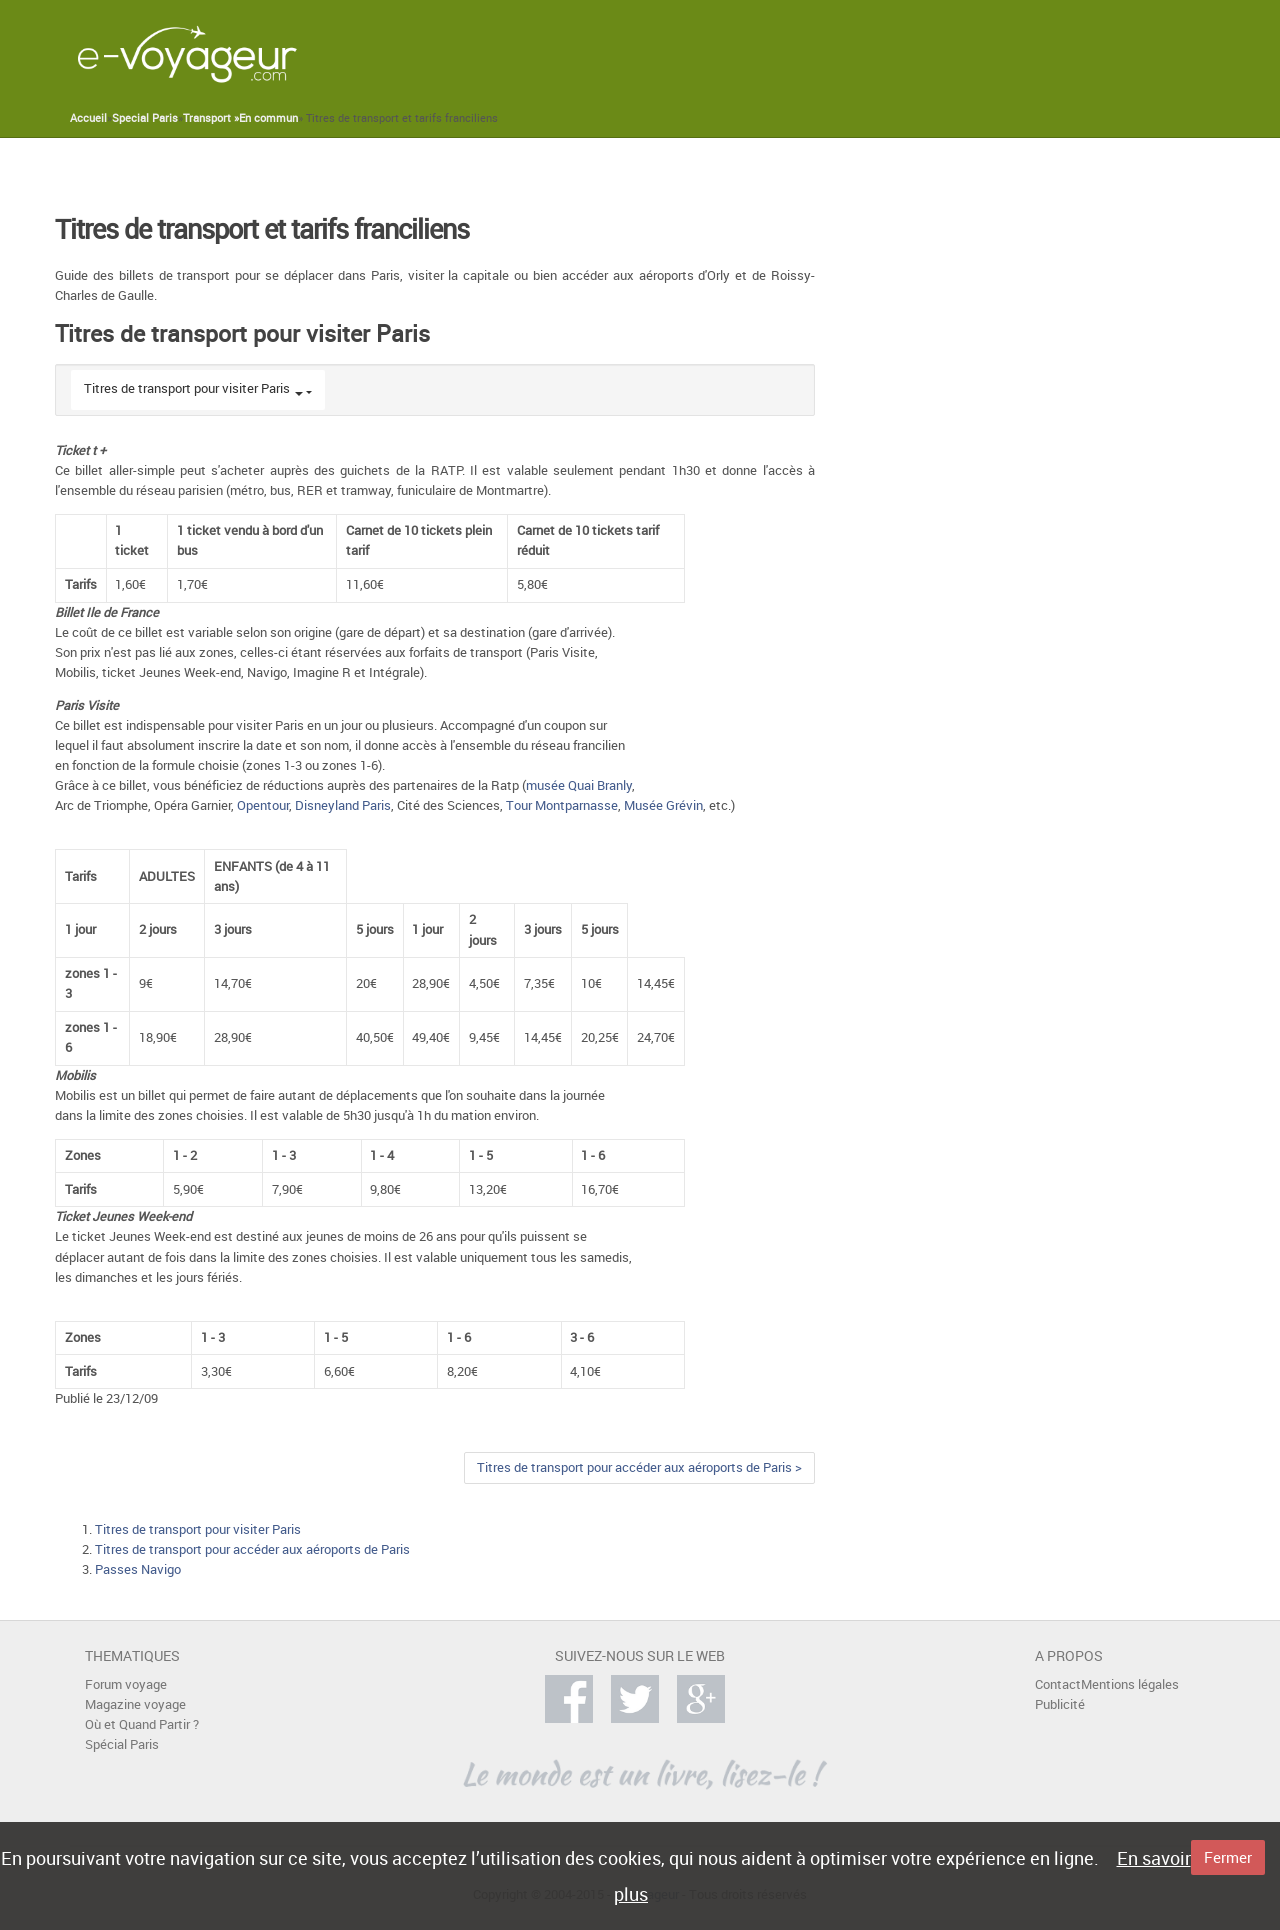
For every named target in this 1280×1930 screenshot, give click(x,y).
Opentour (263, 805)
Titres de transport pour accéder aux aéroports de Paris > (639, 1467)
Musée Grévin (663, 805)
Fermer (1228, 1857)
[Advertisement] (829, 54)
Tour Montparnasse (562, 805)
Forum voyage (126, 1684)
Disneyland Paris (343, 805)
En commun (268, 118)
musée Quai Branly (579, 785)
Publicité (1060, 1704)
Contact (1058, 1684)
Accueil (88, 118)
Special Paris (145, 118)
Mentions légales (1130, 1684)
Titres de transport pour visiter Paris (187, 388)
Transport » (211, 118)
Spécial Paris (122, 1744)
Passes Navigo (138, 1569)
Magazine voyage (135, 1704)
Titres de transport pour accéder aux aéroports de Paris (252, 1549)
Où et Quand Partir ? (142, 1724)
